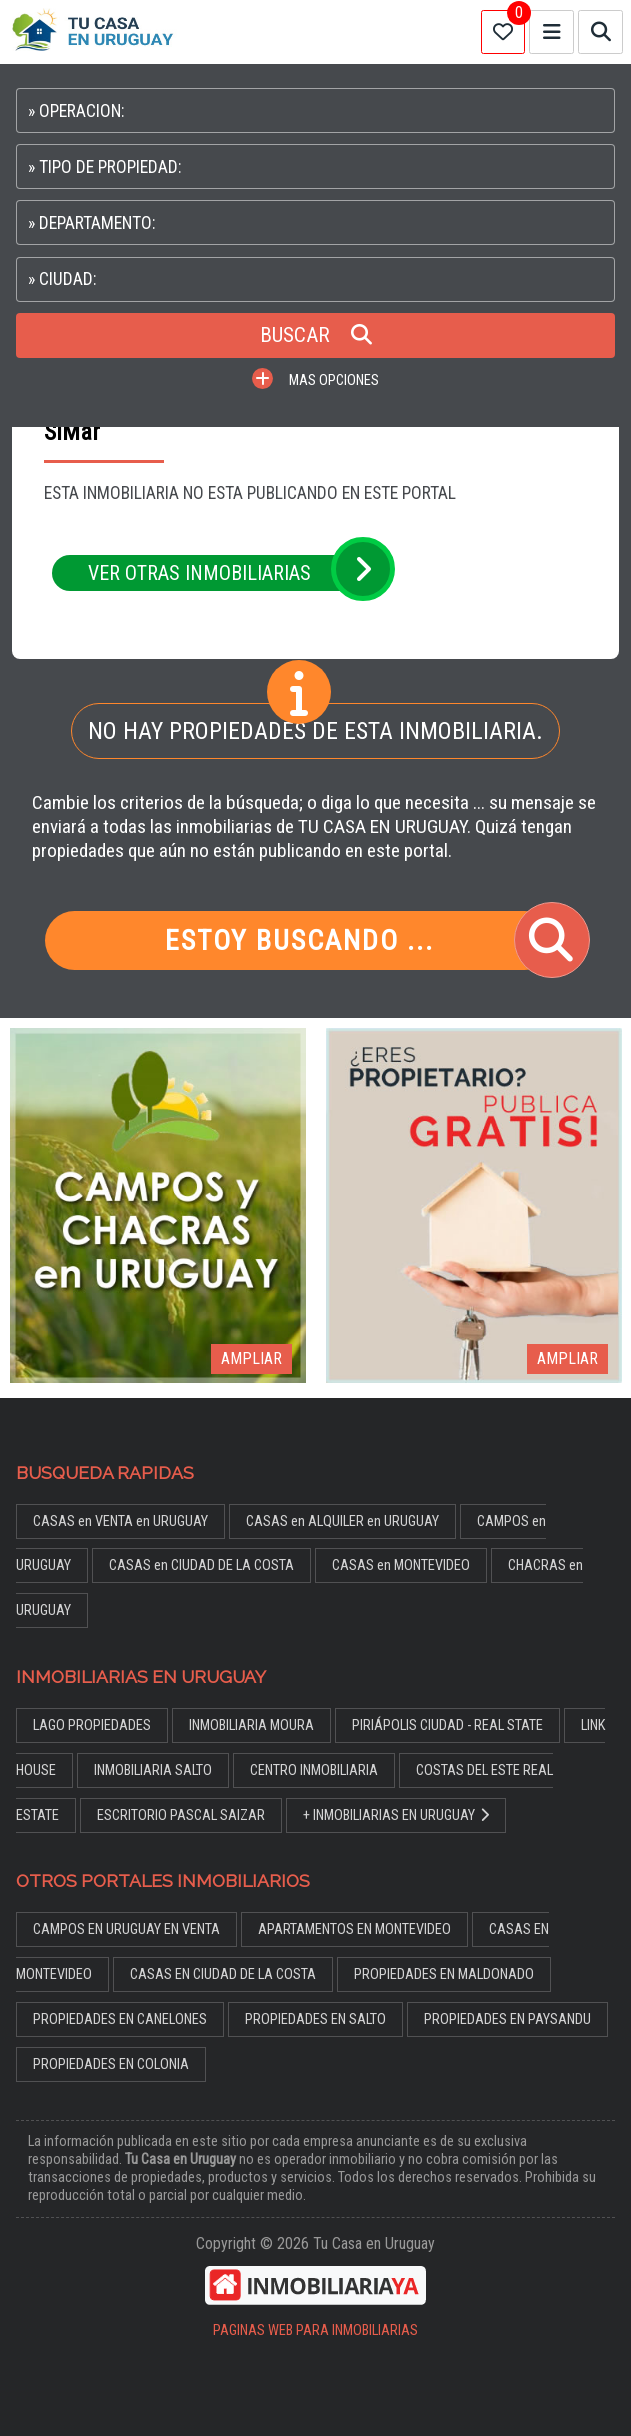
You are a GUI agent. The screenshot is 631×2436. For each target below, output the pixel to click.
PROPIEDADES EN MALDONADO (444, 1974)
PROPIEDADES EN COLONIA (111, 2064)
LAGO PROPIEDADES (92, 1725)
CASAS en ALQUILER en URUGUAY (342, 1521)
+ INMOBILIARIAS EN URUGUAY (396, 1815)
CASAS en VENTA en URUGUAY (120, 1521)
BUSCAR (316, 335)
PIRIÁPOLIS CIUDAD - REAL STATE (447, 1725)
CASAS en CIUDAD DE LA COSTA (201, 1565)
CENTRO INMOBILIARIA (314, 1770)
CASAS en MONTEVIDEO (401, 1565)
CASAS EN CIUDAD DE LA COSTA (223, 1974)
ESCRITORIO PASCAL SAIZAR (181, 1815)
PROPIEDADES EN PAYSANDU (507, 2019)
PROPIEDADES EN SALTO (315, 2019)
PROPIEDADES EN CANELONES (120, 2019)
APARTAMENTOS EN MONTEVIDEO (354, 1929)
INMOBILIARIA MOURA (251, 1725)
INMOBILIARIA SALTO (153, 1770)
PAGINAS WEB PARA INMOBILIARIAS (315, 2330)
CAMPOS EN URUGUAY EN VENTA (126, 1929)
